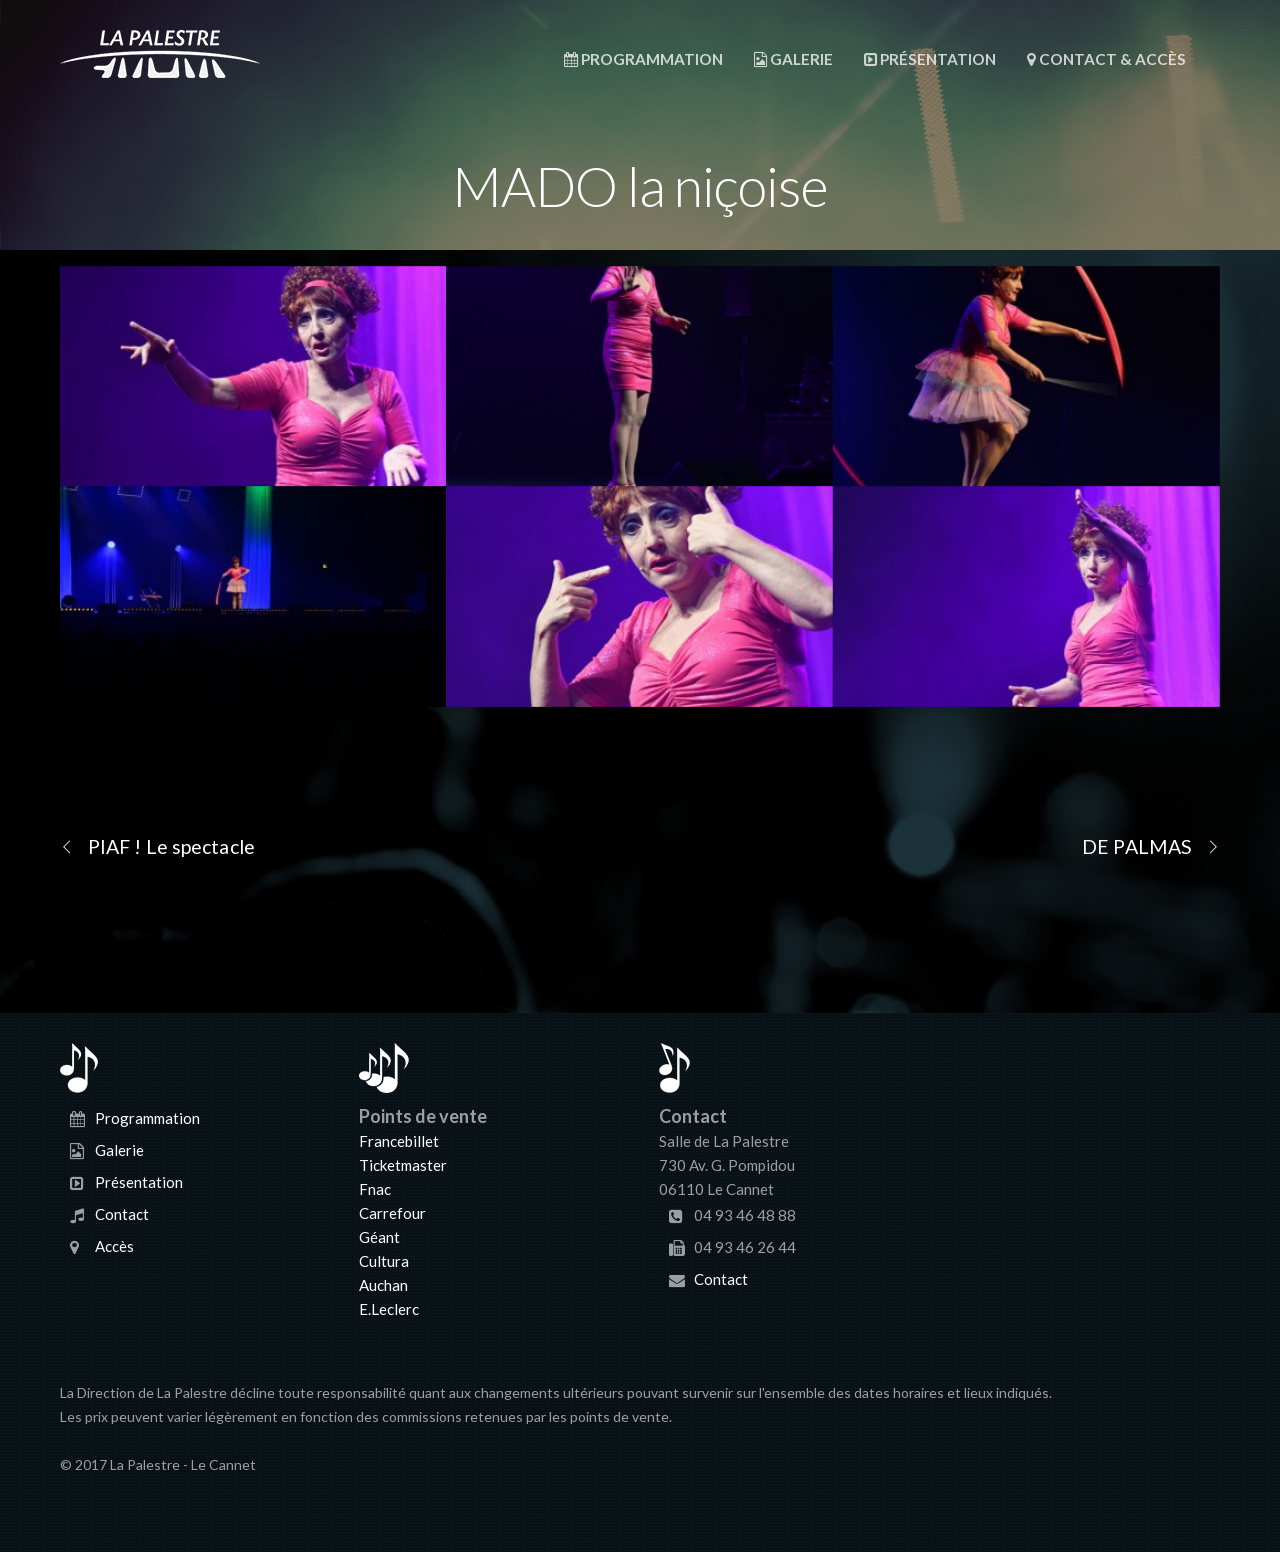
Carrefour (392, 1213)
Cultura (384, 1261)
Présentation (930, 59)
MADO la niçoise (640, 186)
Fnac (375, 1189)
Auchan (383, 1285)
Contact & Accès (1106, 59)
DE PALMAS (1151, 846)
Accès (114, 1246)
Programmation (643, 59)
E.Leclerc (389, 1309)
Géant (379, 1237)
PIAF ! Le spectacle (157, 846)
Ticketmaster (403, 1165)
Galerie (793, 59)
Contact (122, 1214)
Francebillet (399, 1141)
